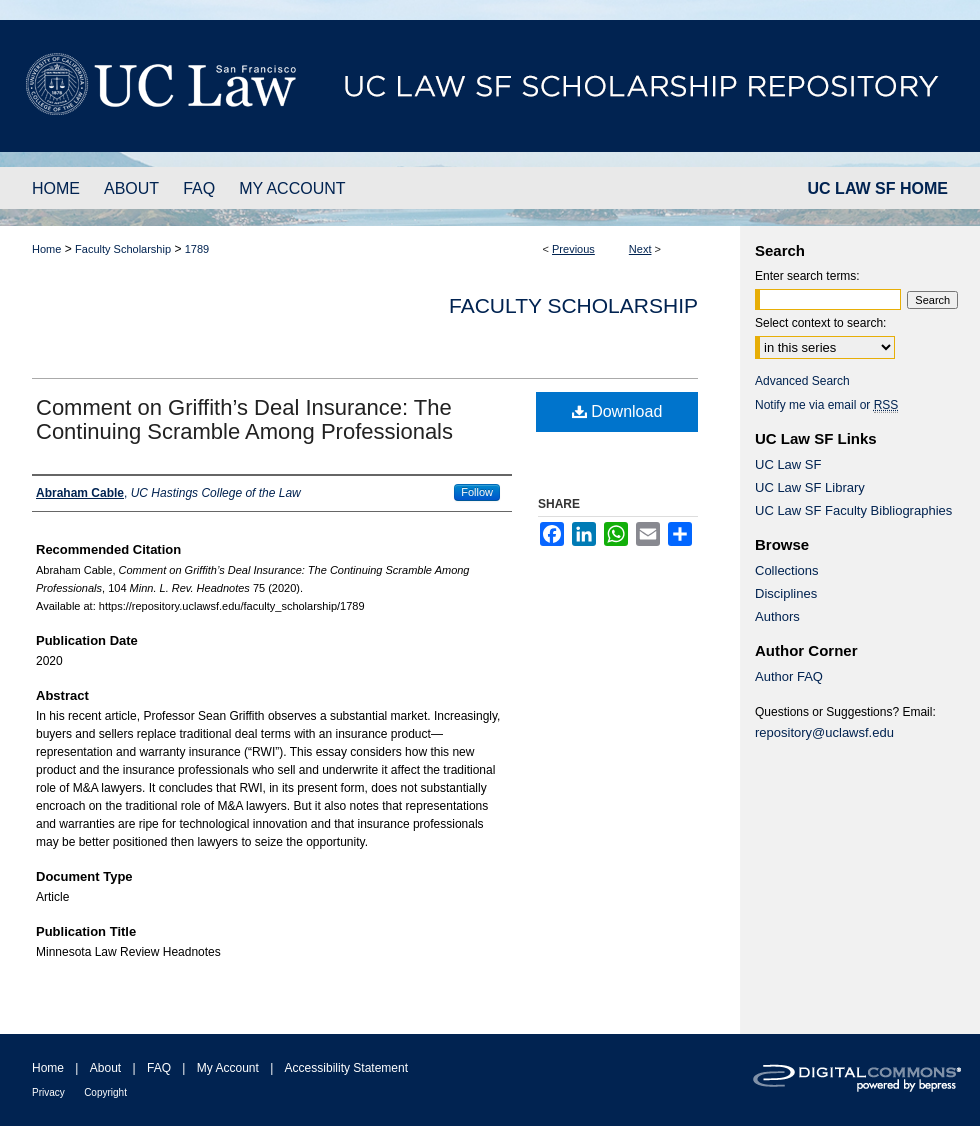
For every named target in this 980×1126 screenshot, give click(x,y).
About (105, 1068)
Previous (573, 249)
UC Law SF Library (810, 487)
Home (46, 249)
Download (617, 411)
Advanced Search (802, 381)
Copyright (105, 1092)
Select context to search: (820, 323)
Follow (477, 492)
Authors (777, 616)
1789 (197, 249)
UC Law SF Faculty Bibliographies (853, 510)
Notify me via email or (826, 405)
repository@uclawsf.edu (824, 732)
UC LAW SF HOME (878, 188)
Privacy (48, 1092)
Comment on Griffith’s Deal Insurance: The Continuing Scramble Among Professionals (244, 419)
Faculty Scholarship (123, 249)
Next (640, 249)
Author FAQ (789, 676)
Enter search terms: (807, 276)
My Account (228, 1068)
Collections (787, 570)
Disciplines (786, 593)
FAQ (159, 1068)
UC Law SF (788, 464)
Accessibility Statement (346, 1068)
